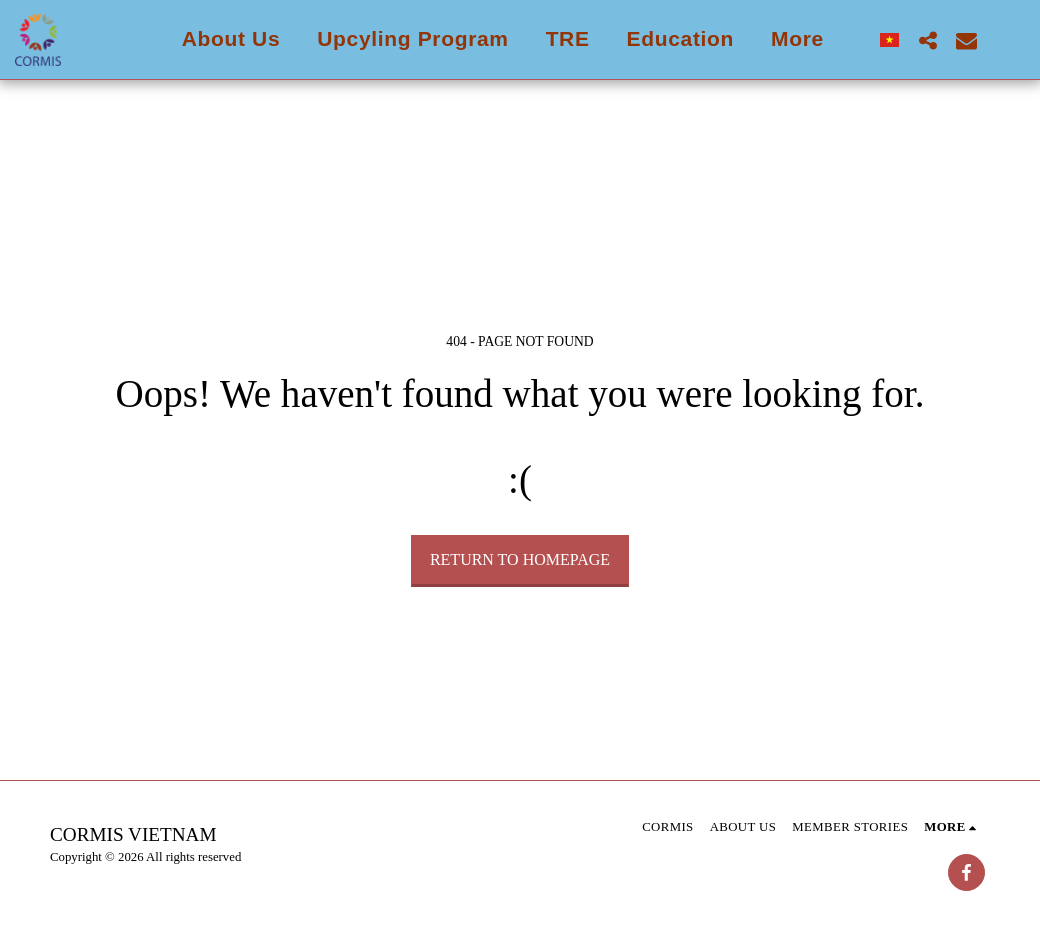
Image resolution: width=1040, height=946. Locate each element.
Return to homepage (520, 559)
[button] (927, 40)
